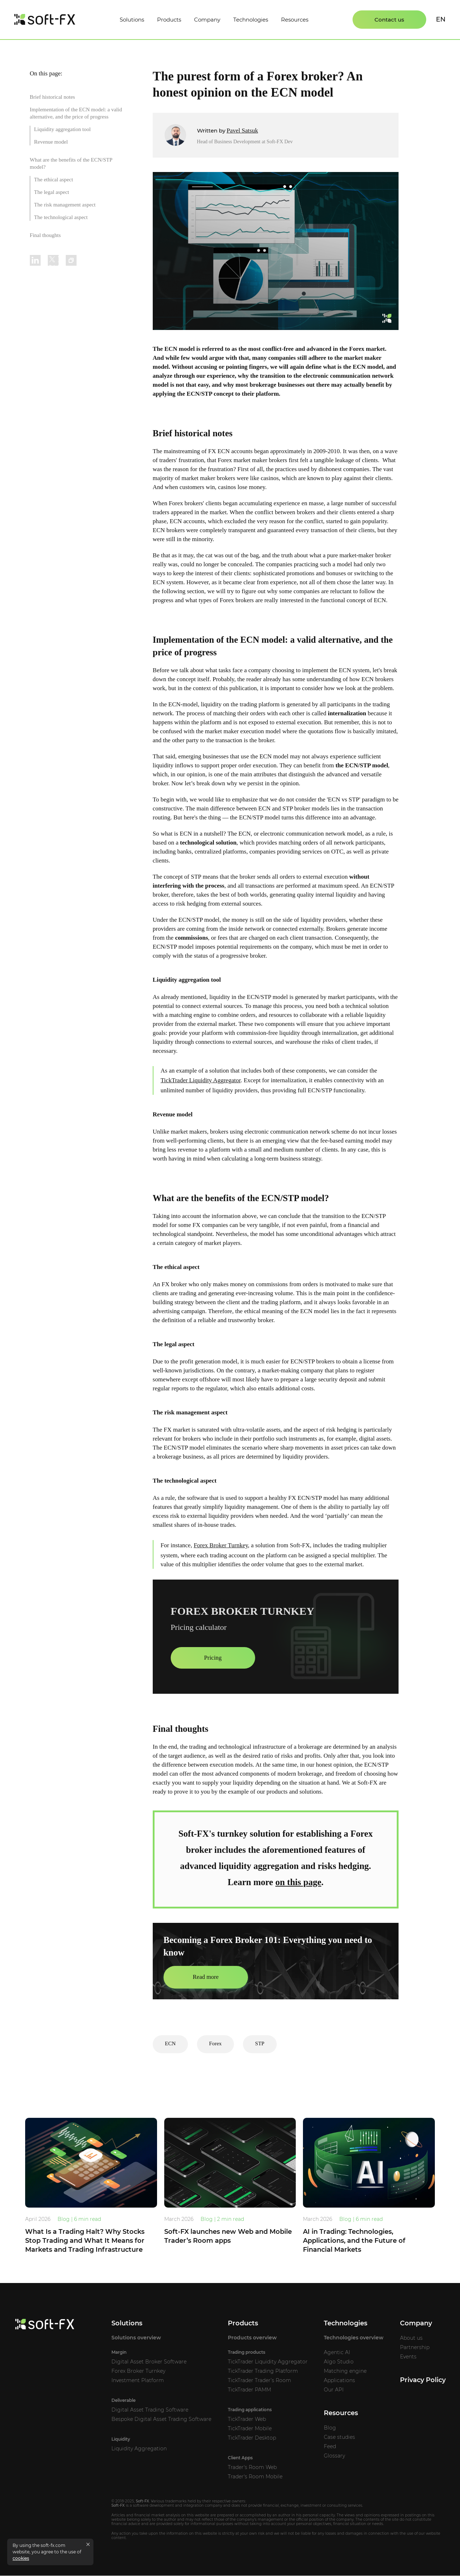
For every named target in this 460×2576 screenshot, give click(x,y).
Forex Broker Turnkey (221, 1545)
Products (169, 19)
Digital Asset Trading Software (149, 2410)
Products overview (252, 2338)
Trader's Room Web (252, 2467)
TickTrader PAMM (249, 2390)
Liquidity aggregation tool (62, 129)
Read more (205, 1977)
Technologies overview (353, 2338)
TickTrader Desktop (252, 2438)
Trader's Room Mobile (255, 2477)
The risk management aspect (65, 205)
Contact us (389, 19)
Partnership (414, 2347)
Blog (330, 2428)
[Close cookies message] (88, 2544)
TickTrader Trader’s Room (259, 2380)
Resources (294, 19)
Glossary (334, 2456)
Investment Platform (137, 2380)
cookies (21, 2558)
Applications (339, 2380)
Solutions (132, 19)
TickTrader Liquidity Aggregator (201, 1080)
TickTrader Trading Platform (263, 2371)
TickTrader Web (247, 2419)
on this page (298, 1882)
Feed (330, 2447)
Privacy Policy (423, 2380)
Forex (215, 2044)
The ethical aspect (53, 179)
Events (408, 2357)
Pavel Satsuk (242, 130)
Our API (334, 2390)
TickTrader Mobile (250, 2429)
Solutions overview (136, 2338)
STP (259, 2044)
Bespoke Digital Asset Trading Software (161, 2419)
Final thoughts (45, 235)
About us (411, 2338)
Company (207, 19)
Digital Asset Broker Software (149, 2362)
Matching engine (345, 2371)
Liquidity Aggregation (139, 2449)
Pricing (213, 1657)
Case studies (339, 2437)
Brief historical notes (52, 97)
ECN (170, 2044)
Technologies (250, 19)
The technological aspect (61, 217)
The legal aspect (51, 192)
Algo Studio (339, 2362)
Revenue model (51, 142)
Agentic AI (337, 2352)
